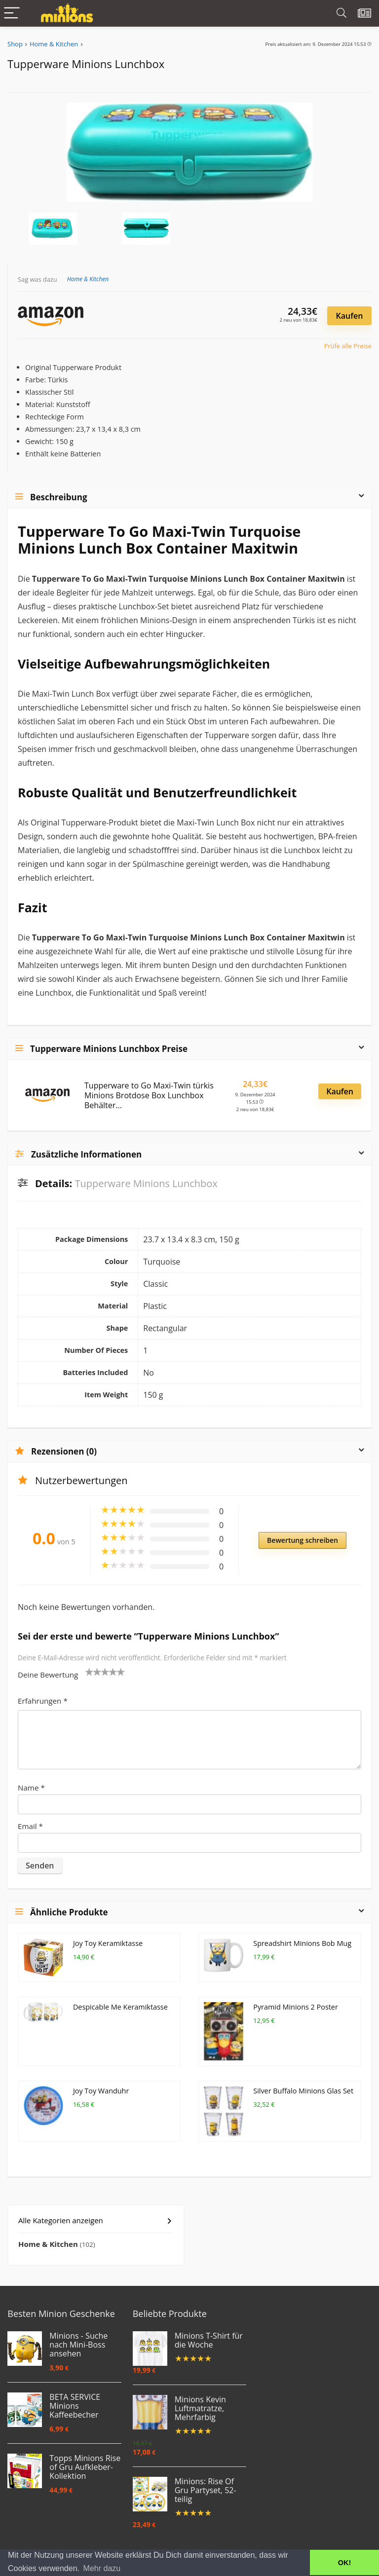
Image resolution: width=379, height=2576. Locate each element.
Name (31, 1787)
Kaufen (349, 315)
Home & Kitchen (54, 44)
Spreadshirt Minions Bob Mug (302, 1943)
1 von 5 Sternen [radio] (89, 1672)
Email (30, 1826)
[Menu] (12, 13)
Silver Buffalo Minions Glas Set (303, 2090)
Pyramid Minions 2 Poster (295, 2007)
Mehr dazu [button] (102, 2568)
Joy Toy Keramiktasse (108, 1943)
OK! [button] (344, 2563)
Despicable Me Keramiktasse (120, 2007)
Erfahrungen (43, 1701)
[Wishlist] (364, 13)
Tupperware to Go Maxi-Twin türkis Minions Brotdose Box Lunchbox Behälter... (149, 1095)
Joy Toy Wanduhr (101, 2090)
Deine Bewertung (48, 1675)
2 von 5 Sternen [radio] (93, 1672)
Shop (15, 43)
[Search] (341, 13)
